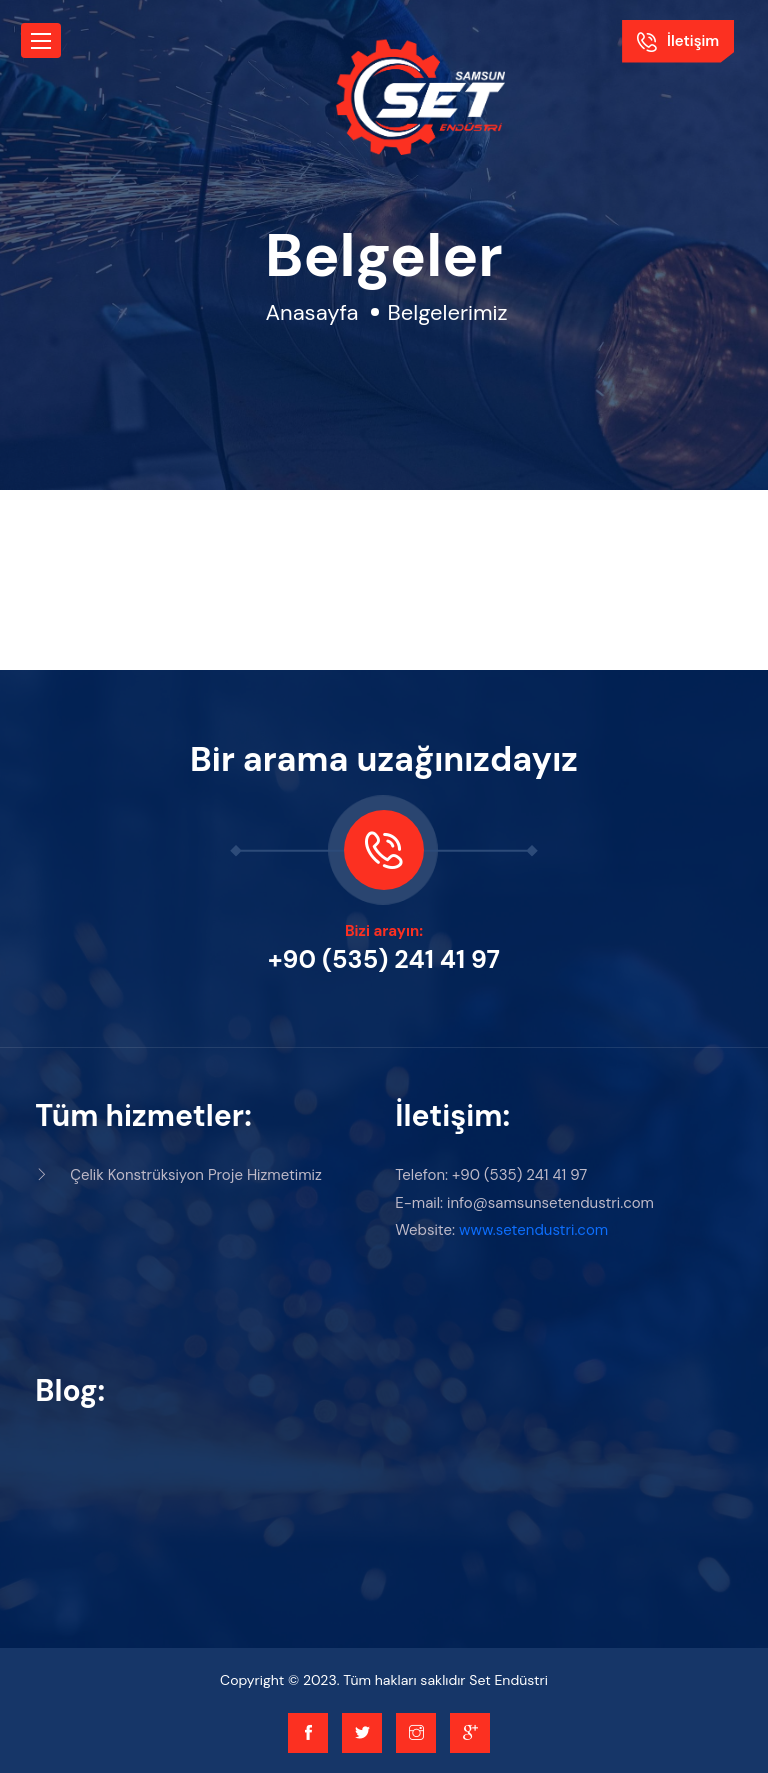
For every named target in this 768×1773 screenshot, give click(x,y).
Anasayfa (311, 312)
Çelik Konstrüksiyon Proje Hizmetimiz (178, 1175)
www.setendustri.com (533, 1230)
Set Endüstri (508, 1680)
